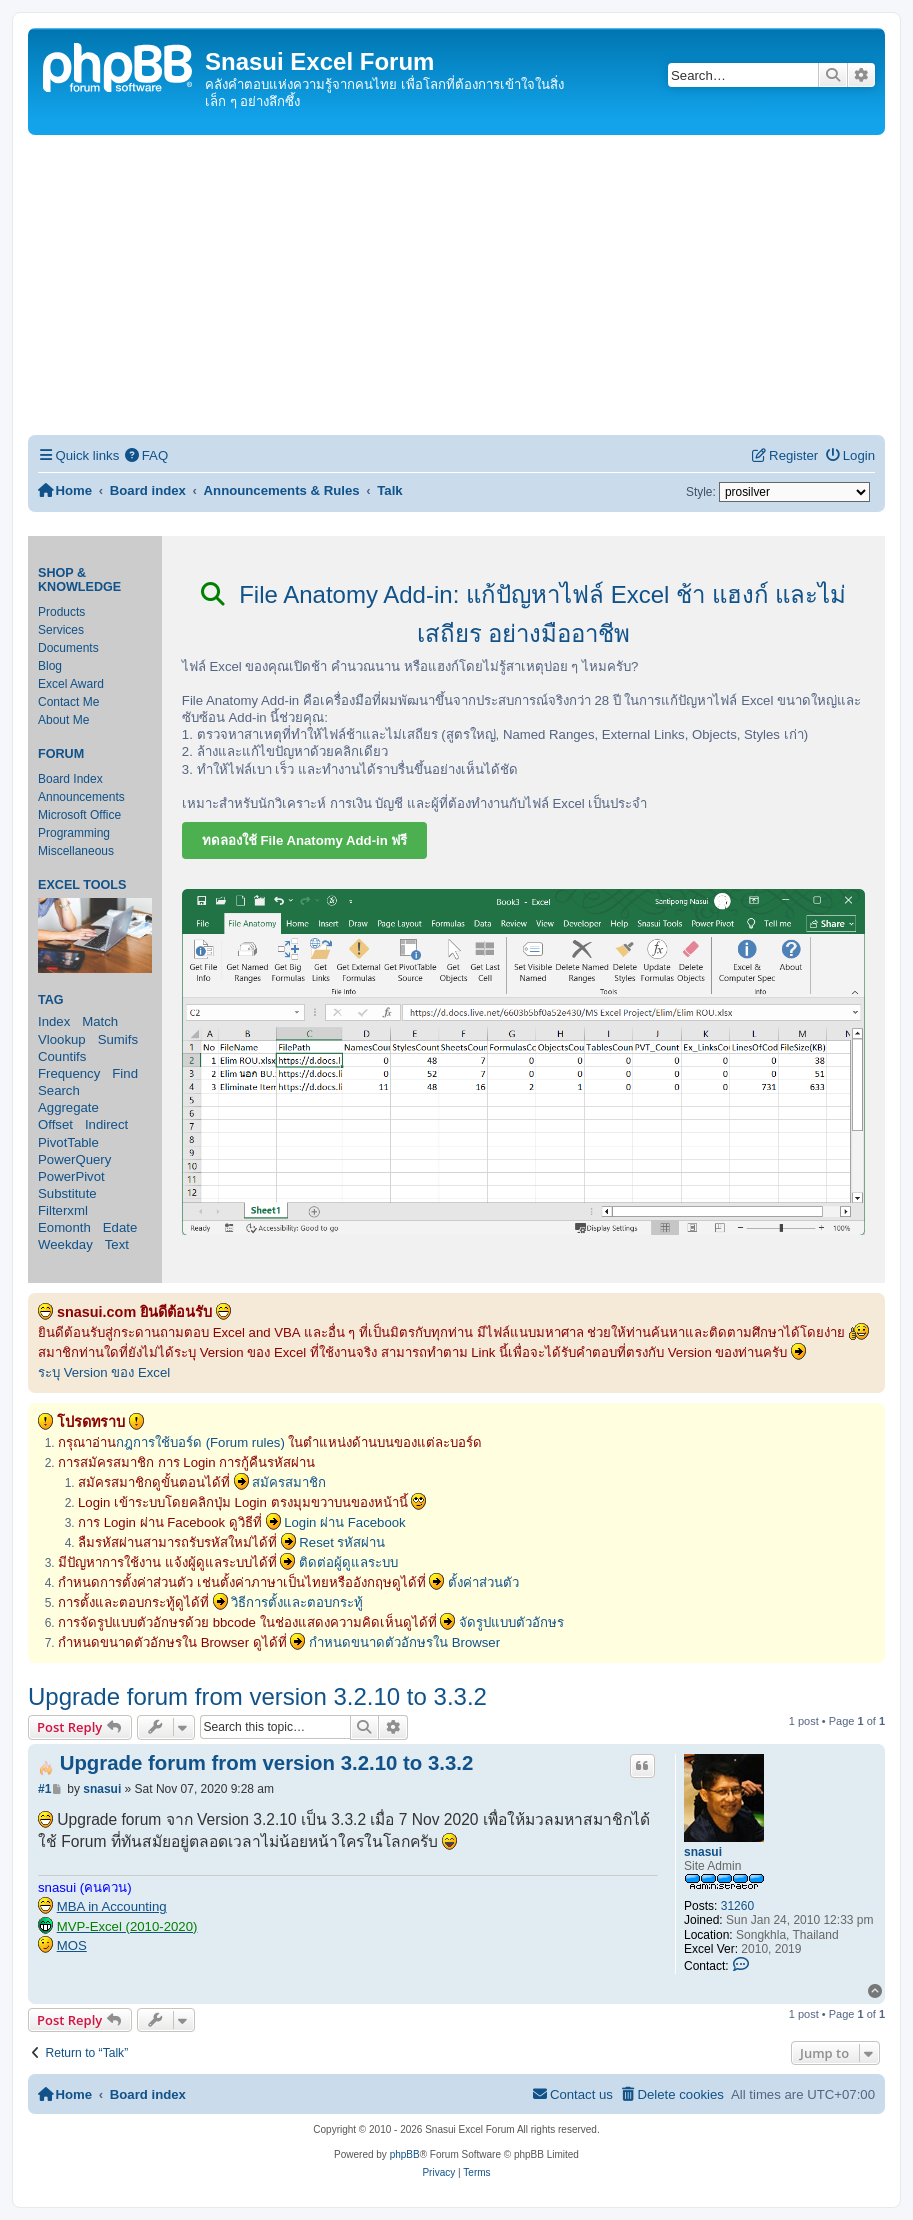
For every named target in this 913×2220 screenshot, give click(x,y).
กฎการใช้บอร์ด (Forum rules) (200, 1442)
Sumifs (118, 1039)
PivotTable (68, 1142)
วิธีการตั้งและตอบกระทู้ (297, 1602)
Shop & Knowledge (79, 580)
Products (61, 612)
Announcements (81, 797)
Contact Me (68, 702)
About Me (63, 720)
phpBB (405, 2154)
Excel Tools (82, 885)
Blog (50, 666)
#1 (44, 1789)
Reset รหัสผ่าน (342, 1542)
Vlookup (62, 1039)
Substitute (67, 1193)
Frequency (69, 1073)
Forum (61, 754)
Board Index (70, 779)
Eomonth (64, 1227)
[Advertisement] (456, 285)
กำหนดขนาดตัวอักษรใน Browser (404, 1642)
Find (125, 1073)
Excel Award (71, 684)
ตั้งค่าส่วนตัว (483, 1582)
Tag (51, 1000)
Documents (68, 648)
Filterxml (63, 1210)
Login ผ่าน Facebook (345, 1522)
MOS (72, 1945)
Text (117, 1244)
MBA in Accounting (112, 1906)
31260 (737, 1906)
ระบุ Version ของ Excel (104, 1372)
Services (61, 630)
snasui (703, 1852)
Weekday (65, 1244)
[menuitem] (146, 455)
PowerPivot (71, 1176)
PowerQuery (74, 1159)
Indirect (106, 1124)
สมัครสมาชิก (289, 1482)
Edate (120, 1227)
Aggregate (68, 1107)
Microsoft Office (79, 815)
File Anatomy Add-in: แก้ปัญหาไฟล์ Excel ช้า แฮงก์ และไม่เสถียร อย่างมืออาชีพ (524, 614)
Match (100, 1021)
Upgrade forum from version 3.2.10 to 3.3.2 (257, 1696)
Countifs (62, 1056)
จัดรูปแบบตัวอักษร (511, 1622)
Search (59, 1090)
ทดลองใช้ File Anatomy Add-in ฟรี (305, 840)
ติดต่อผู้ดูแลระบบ (348, 1562)
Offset (55, 1124)
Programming (74, 833)
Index (54, 1021)
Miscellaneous (76, 851)
